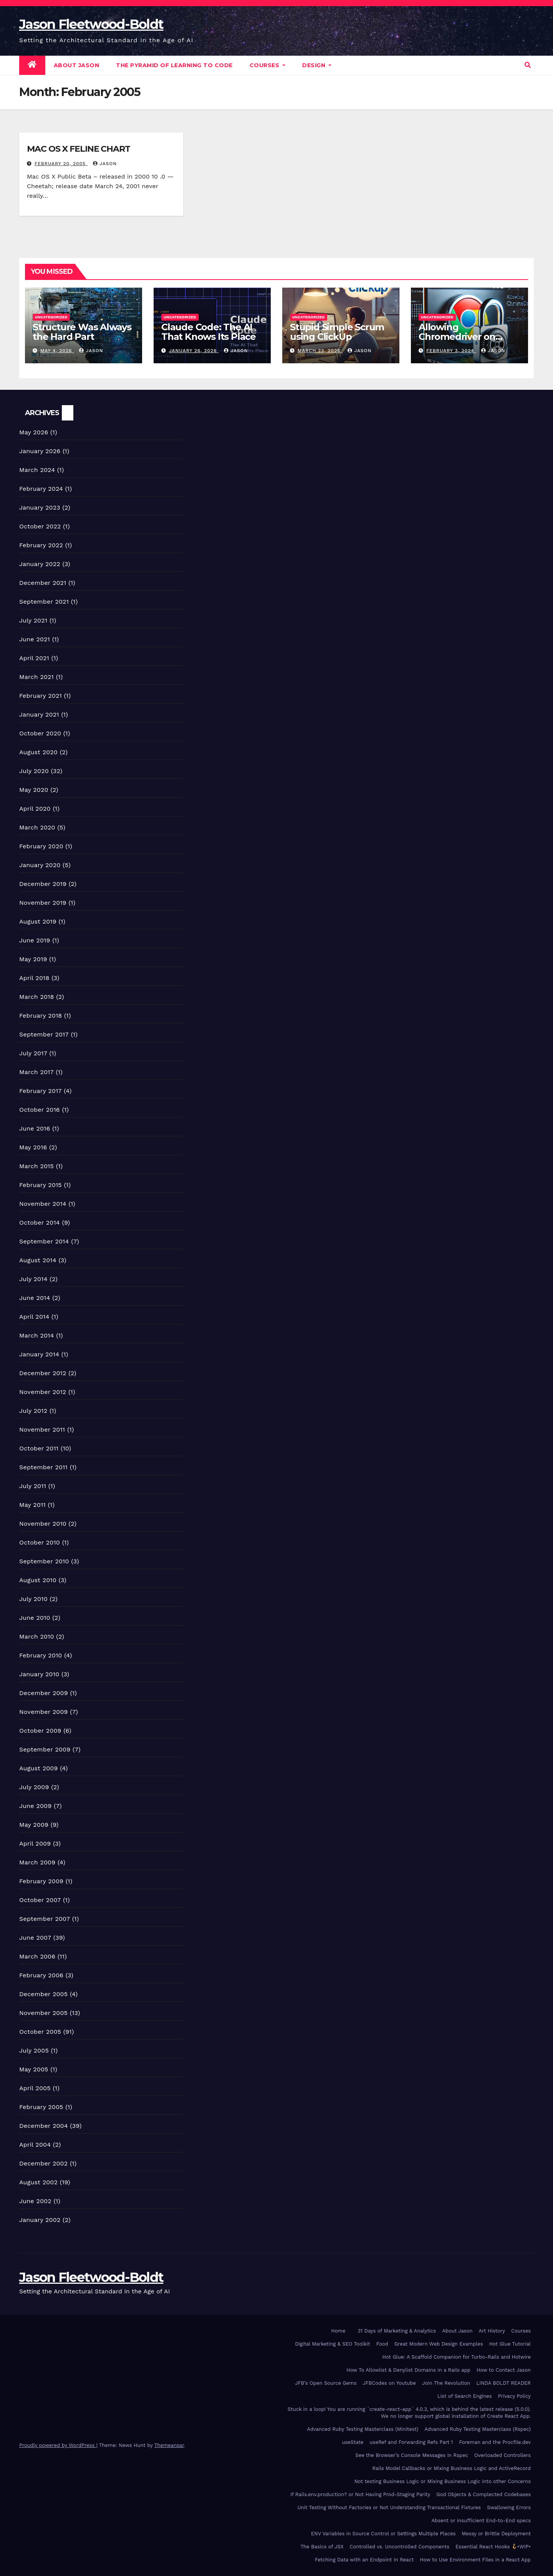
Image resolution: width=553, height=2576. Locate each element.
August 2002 (38, 2182)
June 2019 (34, 940)
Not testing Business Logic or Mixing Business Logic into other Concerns (442, 2481)
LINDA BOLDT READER (503, 2383)
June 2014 (34, 1297)
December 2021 (42, 582)
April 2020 (35, 808)
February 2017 (40, 1090)
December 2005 (43, 1994)
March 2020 (37, 827)
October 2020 (40, 733)
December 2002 (43, 2163)
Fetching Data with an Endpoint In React (364, 2560)
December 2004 (43, 2125)
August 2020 (38, 752)
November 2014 (42, 1203)
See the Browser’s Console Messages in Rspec (411, 2455)
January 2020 (39, 865)
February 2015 (40, 1185)
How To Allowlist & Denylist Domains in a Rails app (408, 2370)
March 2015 (36, 1166)
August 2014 (37, 1260)
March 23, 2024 (320, 350)
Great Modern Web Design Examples (438, 2344)
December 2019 (42, 883)
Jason (105, 163)
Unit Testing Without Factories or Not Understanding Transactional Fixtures (389, 2507)
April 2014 (34, 1316)
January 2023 (39, 507)
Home (338, 2331)
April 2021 (34, 658)
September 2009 (44, 1749)
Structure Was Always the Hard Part (82, 331)
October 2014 (39, 1222)
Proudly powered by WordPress (57, 2445)
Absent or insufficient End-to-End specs (481, 2520)
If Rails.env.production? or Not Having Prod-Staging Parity (360, 2494)
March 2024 (37, 469)
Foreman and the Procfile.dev (495, 2442)
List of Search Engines (464, 2396)
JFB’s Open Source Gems (325, 2383)
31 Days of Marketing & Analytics (397, 2331)
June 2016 (34, 1128)
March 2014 (36, 1335)
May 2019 (33, 959)
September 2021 (44, 601)
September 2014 (44, 1241)
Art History (492, 2331)
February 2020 (41, 846)
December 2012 (42, 1373)
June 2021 (34, 639)
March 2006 (37, 1956)
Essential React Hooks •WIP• (493, 2547)
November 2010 (42, 1523)
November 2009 (43, 1711)
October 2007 (40, 1900)
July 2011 (32, 1486)
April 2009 (35, 1843)
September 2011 (43, 1467)
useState (352, 2442)
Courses (268, 65)
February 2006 (41, 1975)
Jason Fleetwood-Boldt (91, 24)
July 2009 (34, 1787)
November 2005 (43, 2012)
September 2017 (44, 1034)
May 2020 (33, 789)
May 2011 (32, 1504)
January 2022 (39, 564)
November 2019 (42, 902)
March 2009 (37, 1862)
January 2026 (39, 451)
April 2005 (35, 2088)
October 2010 (39, 1542)
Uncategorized (51, 317)
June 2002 (35, 2201)
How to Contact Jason (504, 2370)
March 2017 (36, 1072)
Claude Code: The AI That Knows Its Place (208, 331)
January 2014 (39, 1354)
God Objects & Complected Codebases (483, 2494)
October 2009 (40, 1730)
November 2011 (42, 1429)
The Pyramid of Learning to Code (174, 65)
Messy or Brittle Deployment (496, 2533)
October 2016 (39, 1109)
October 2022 (40, 526)
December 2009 (43, 1693)
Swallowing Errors (509, 2507)
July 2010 (33, 1599)
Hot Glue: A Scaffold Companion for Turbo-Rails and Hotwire (456, 2357)
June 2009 (35, 1805)
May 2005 (33, 2069)
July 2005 (34, 2050)
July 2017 (33, 1053)
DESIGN (316, 65)
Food (382, 2344)
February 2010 (40, 1655)
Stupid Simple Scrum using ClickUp (337, 331)
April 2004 (35, 2144)
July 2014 (33, 1279)
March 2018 (36, 996)
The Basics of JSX (321, 2547)
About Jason (76, 65)
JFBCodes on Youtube (389, 2383)
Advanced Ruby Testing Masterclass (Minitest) (362, 2429)
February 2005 (41, 2107)
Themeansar (169, 2445)
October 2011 (38, 1448)
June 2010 (34, 1617)
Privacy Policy (514, 2396)
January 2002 (39, 2219)
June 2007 (35, 1937)
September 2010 (44, 1561)
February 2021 (40, 695)
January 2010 (39, 1674)
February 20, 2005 (61, 163)
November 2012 (42, 1392)
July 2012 (33, 1410)
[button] (528, 65)
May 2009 (33, 1824)
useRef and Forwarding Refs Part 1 (411, 2442)
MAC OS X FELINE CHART (78, 149)
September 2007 (44, 1918)
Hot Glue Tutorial (510, 2344)
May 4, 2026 (57, 350)
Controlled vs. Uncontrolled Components (400, 2547)
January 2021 (39, 714)
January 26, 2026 (194, 350)
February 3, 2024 (451, 350)
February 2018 (40, 1015)
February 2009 (41, 1881)
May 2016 (33, 1147)
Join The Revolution (446, 2383)
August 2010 (37, 1580)
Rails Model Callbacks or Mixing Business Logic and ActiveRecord (451, 2468)
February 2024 (41, 488)
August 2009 (38, 1768)
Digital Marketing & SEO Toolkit (332, 2344)
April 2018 (34, 978)
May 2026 (33, 432)
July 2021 (33, 620)
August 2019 (37, 921)
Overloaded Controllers (502, 2455)
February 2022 (41, 545)
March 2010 (36, 1636)
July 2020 (34, 771)
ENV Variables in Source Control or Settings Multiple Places (383, 2533)
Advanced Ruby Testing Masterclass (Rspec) (477, 2429)
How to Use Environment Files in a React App (475, 2560)
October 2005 (40, 2031)
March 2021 (36, 676)
